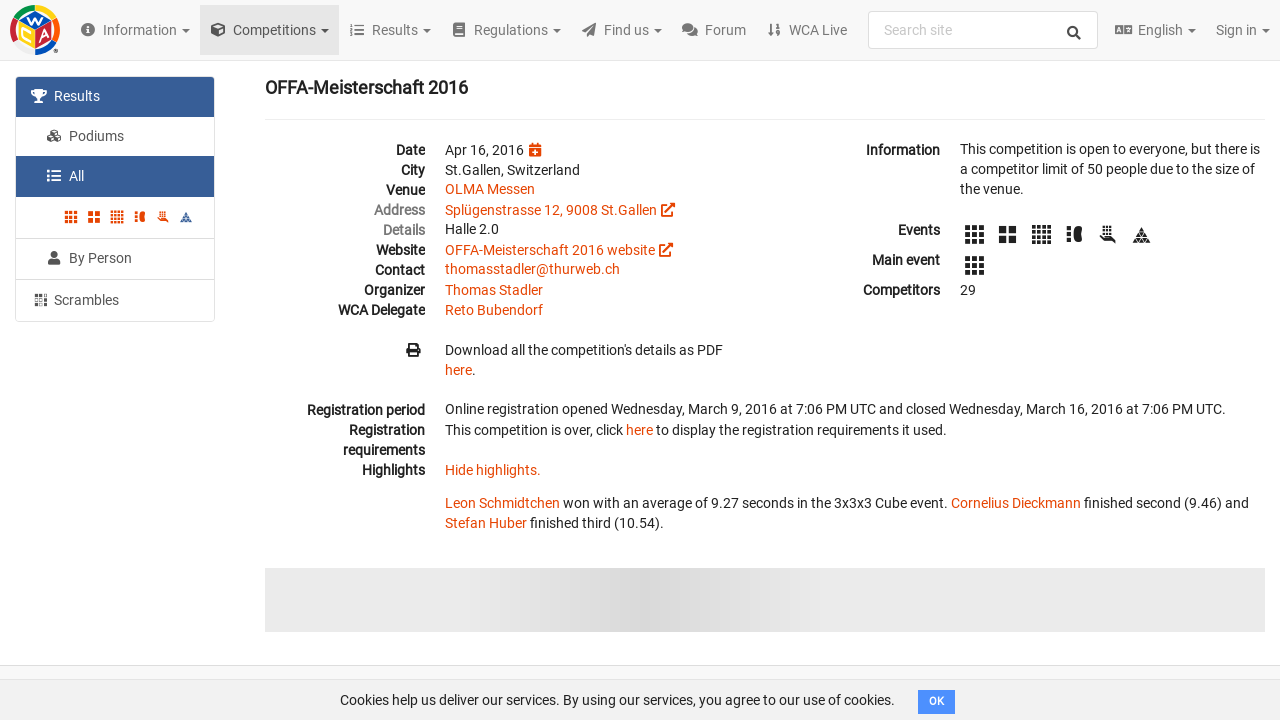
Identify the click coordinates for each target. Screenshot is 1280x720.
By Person (89, 258)
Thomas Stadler (494, 290)
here (458, 370)
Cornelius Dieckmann (1016, 503)
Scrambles (75, 299)
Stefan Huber (486, 523)
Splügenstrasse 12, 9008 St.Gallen (551, 210)
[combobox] (983, 30)
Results (65, 96)
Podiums (85, 136)
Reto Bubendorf (494, 310)
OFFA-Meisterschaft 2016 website (550, 250)
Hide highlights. (493, 470)
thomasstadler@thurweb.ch (532, 269)
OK (936, 701)
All (65, 176)
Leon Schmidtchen (502, 503)
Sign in (1243, 30)
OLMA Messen (490, 189)
